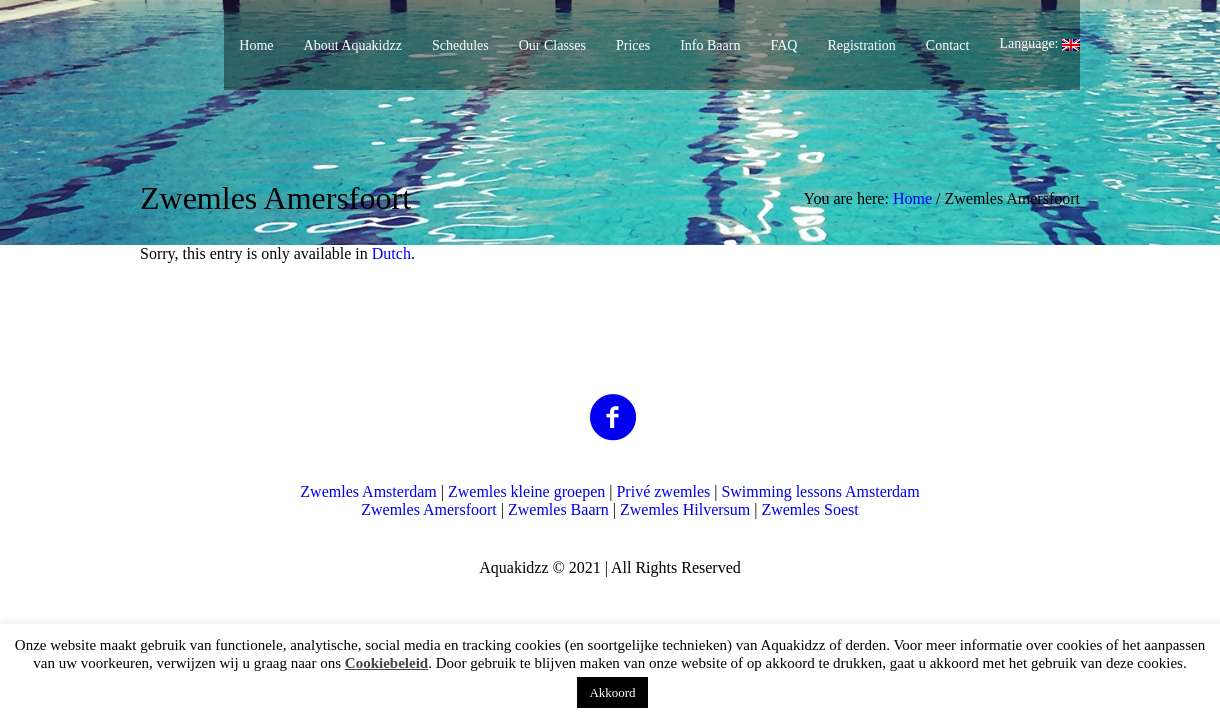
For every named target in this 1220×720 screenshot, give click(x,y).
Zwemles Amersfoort (429, 509)
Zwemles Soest (809, 509)
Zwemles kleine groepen (526, 491)
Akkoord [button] (612, 692)
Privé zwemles (663, 491)
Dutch (391, 253)
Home (912, 198)
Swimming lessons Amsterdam (820, 491)
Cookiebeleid (386, 663)
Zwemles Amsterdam (368, 491)
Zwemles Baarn (558, 509)
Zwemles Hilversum (685, 509)
